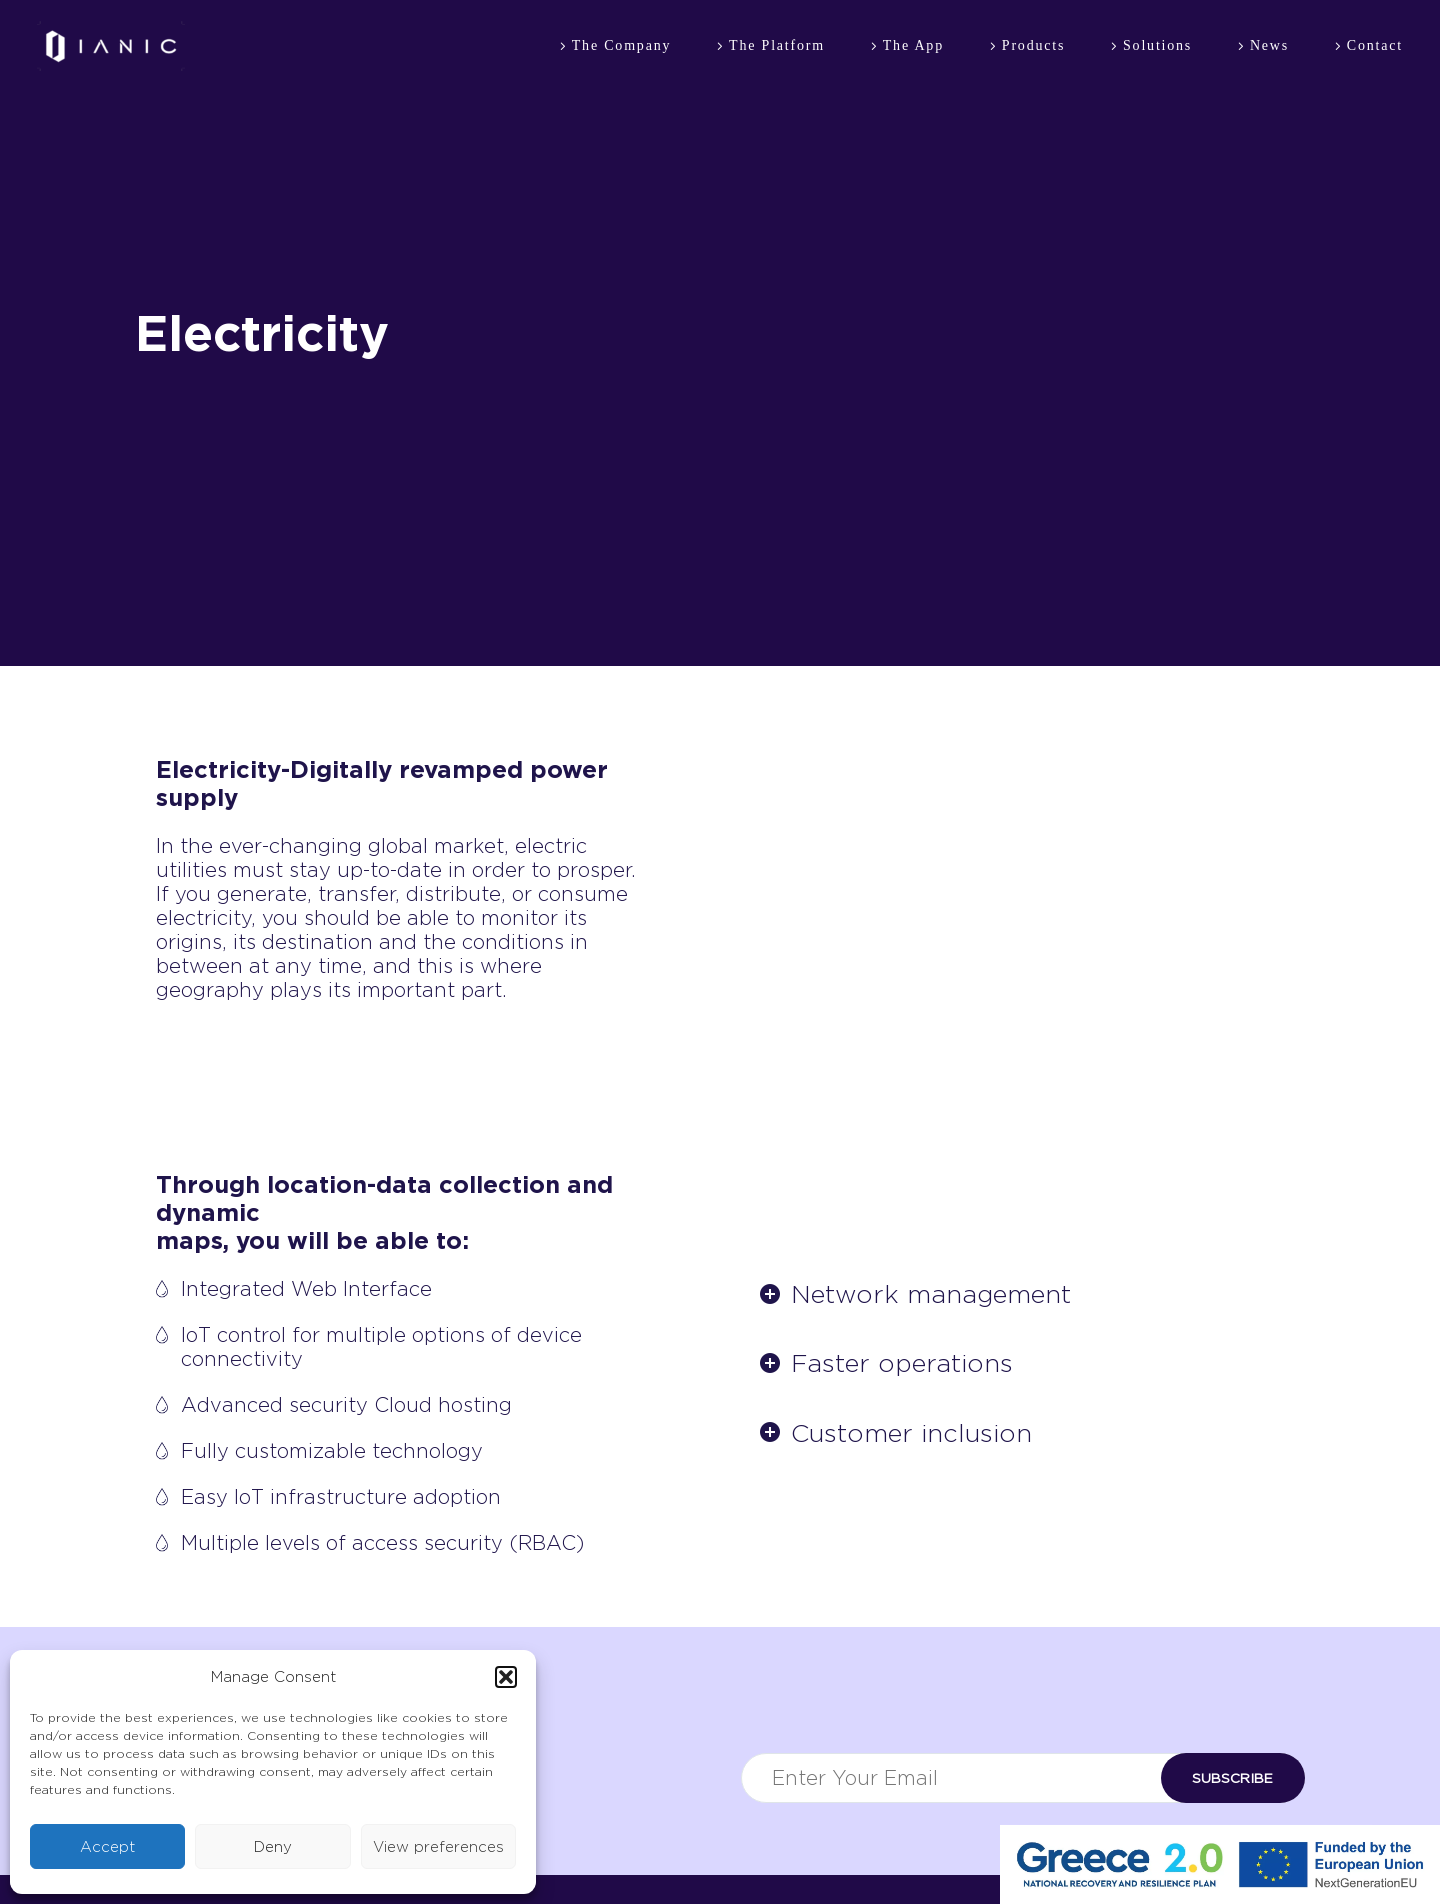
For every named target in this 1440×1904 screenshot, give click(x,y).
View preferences (438, 1847)
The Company (622, 45)
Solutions (1157, 45)
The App (913, 45)
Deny (273, 1847)
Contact (1375, 45)
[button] (506, 1677)
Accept (107, 1847)
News (1269, 45)
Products (1033, 45)
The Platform (777, 45)
